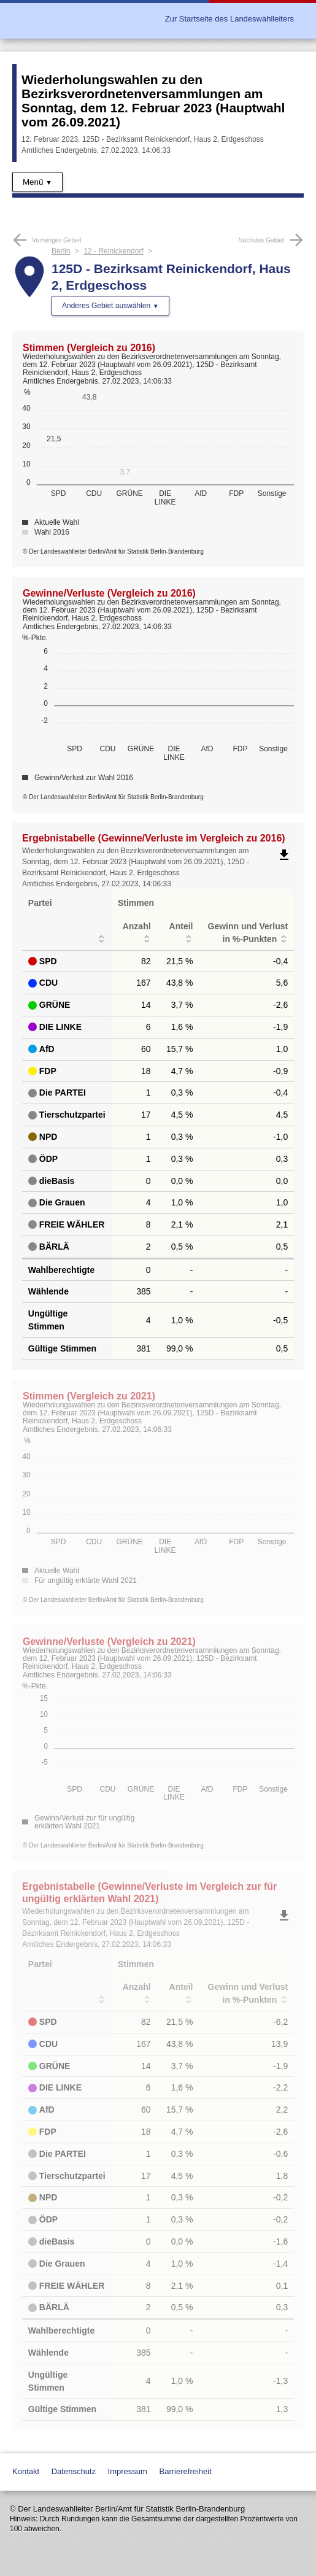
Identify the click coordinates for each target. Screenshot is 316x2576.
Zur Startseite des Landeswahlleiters (229, 18)
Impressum (127, 2471)
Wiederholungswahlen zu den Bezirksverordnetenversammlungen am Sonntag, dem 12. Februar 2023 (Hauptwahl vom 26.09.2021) (153, 100)
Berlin (61, 251)
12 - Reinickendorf (113, 251)
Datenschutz (74, 2471)
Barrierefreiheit (186, 2471)
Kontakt (25, 2471)
